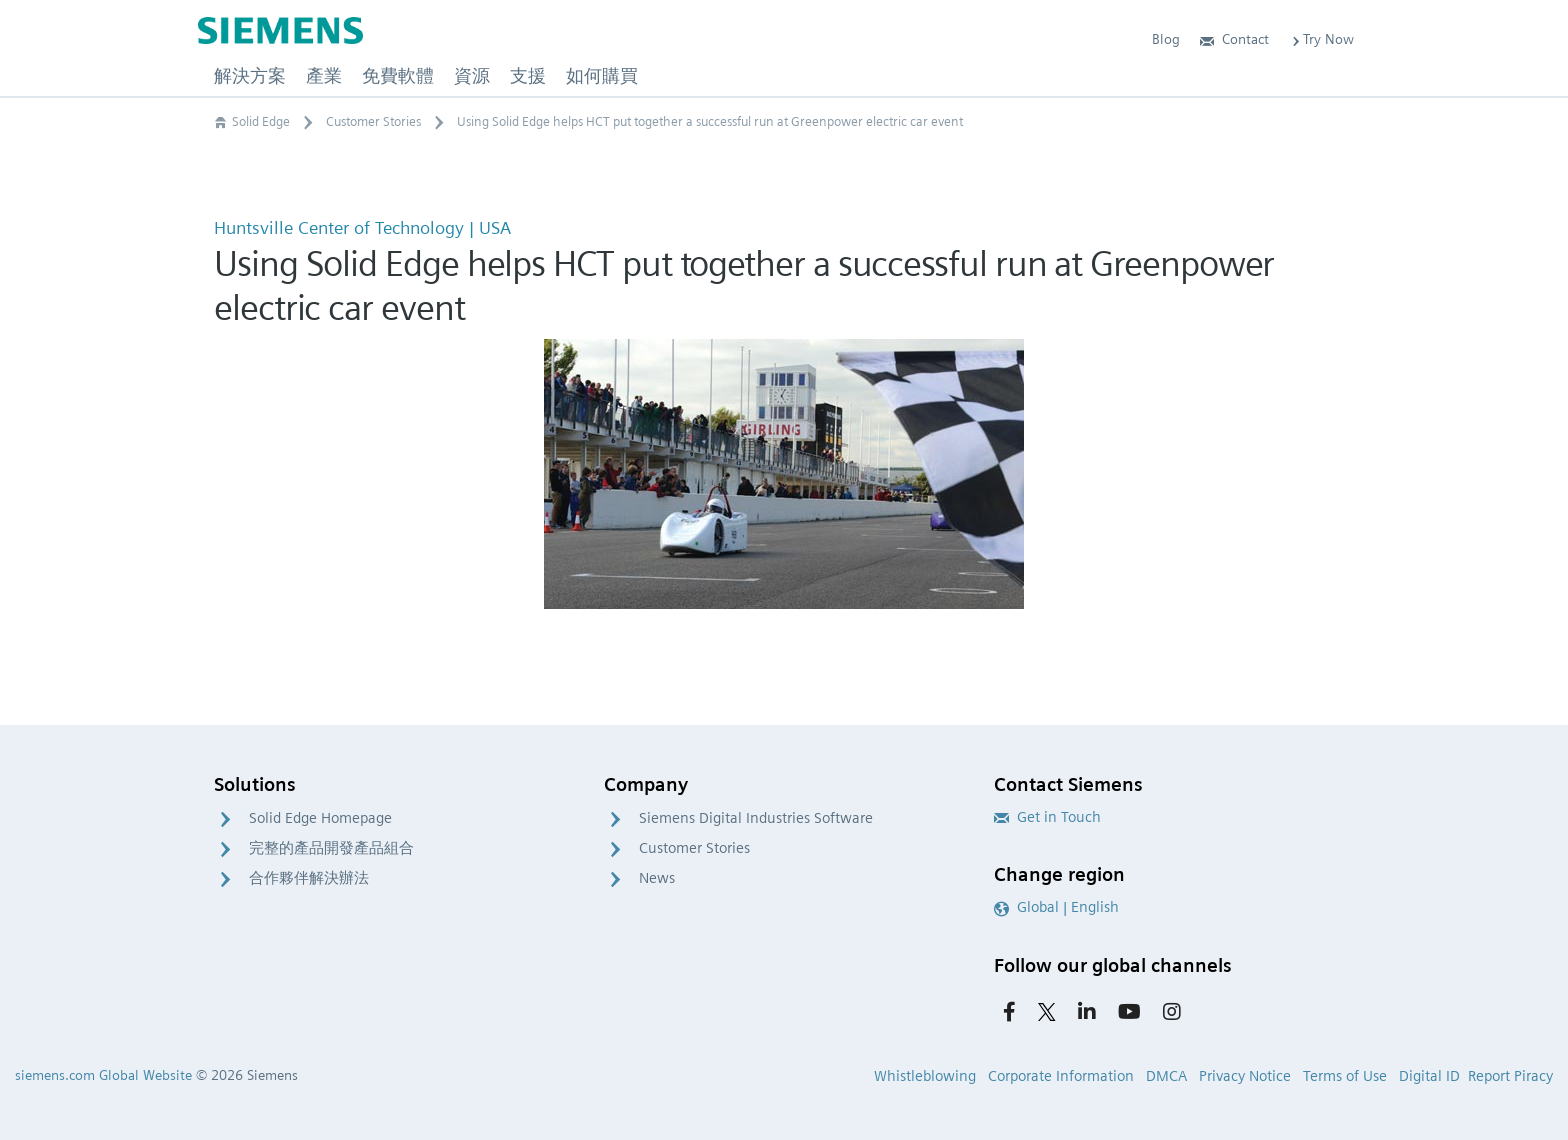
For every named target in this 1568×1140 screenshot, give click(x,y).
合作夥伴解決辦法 (309, 878)
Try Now (1321, 39)
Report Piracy (1510, 1076)
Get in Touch (1047, 817)
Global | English (1056, 907)
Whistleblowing (925, 1076)
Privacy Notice (1245, 1076)
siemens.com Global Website (103, 1075)
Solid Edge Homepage (320, 818)
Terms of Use (1345, 1076)
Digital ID (1429, 1076)
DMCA (1166, 1076)
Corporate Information (1061, 1076)
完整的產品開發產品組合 (331, 848)
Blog (1166, 39)
